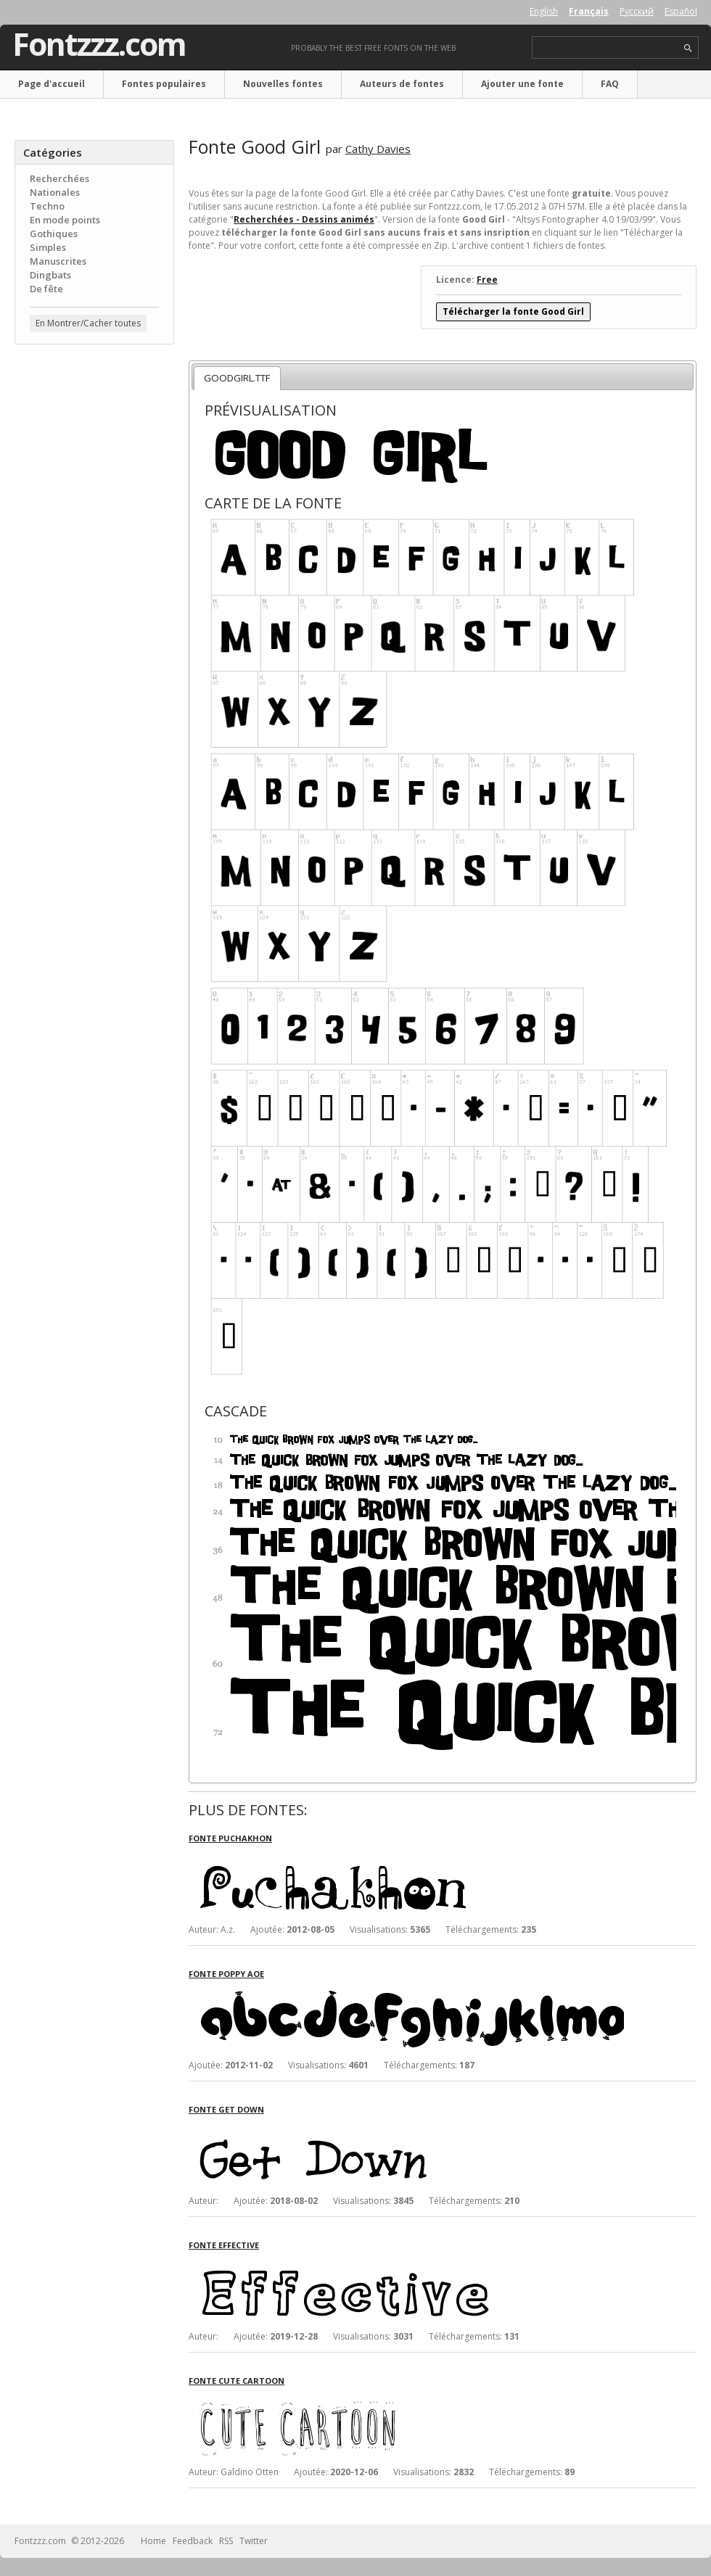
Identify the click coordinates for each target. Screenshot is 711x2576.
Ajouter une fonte (522, 84)
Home (153, 2541)
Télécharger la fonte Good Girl (513, 311)
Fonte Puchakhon (230, 1838)
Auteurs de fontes (402, 84)
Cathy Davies (378, 148)
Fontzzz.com (99, 44)
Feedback (193, 2541)
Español (681, 11)
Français (589, 11)
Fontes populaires (164, 84)
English (544, 11)
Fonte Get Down (226, 2109)
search (688, 48)
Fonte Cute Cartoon (236, 2380)
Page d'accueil (51, 84)
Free (487, 279)
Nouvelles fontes (283, 84)
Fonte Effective (224, 2244)
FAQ (610, 84)
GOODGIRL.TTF (237, 377)
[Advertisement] (94, 443)
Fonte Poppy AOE (226, 1973)
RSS (226, 2541)
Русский (637, 11)
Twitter (253, 2541)
